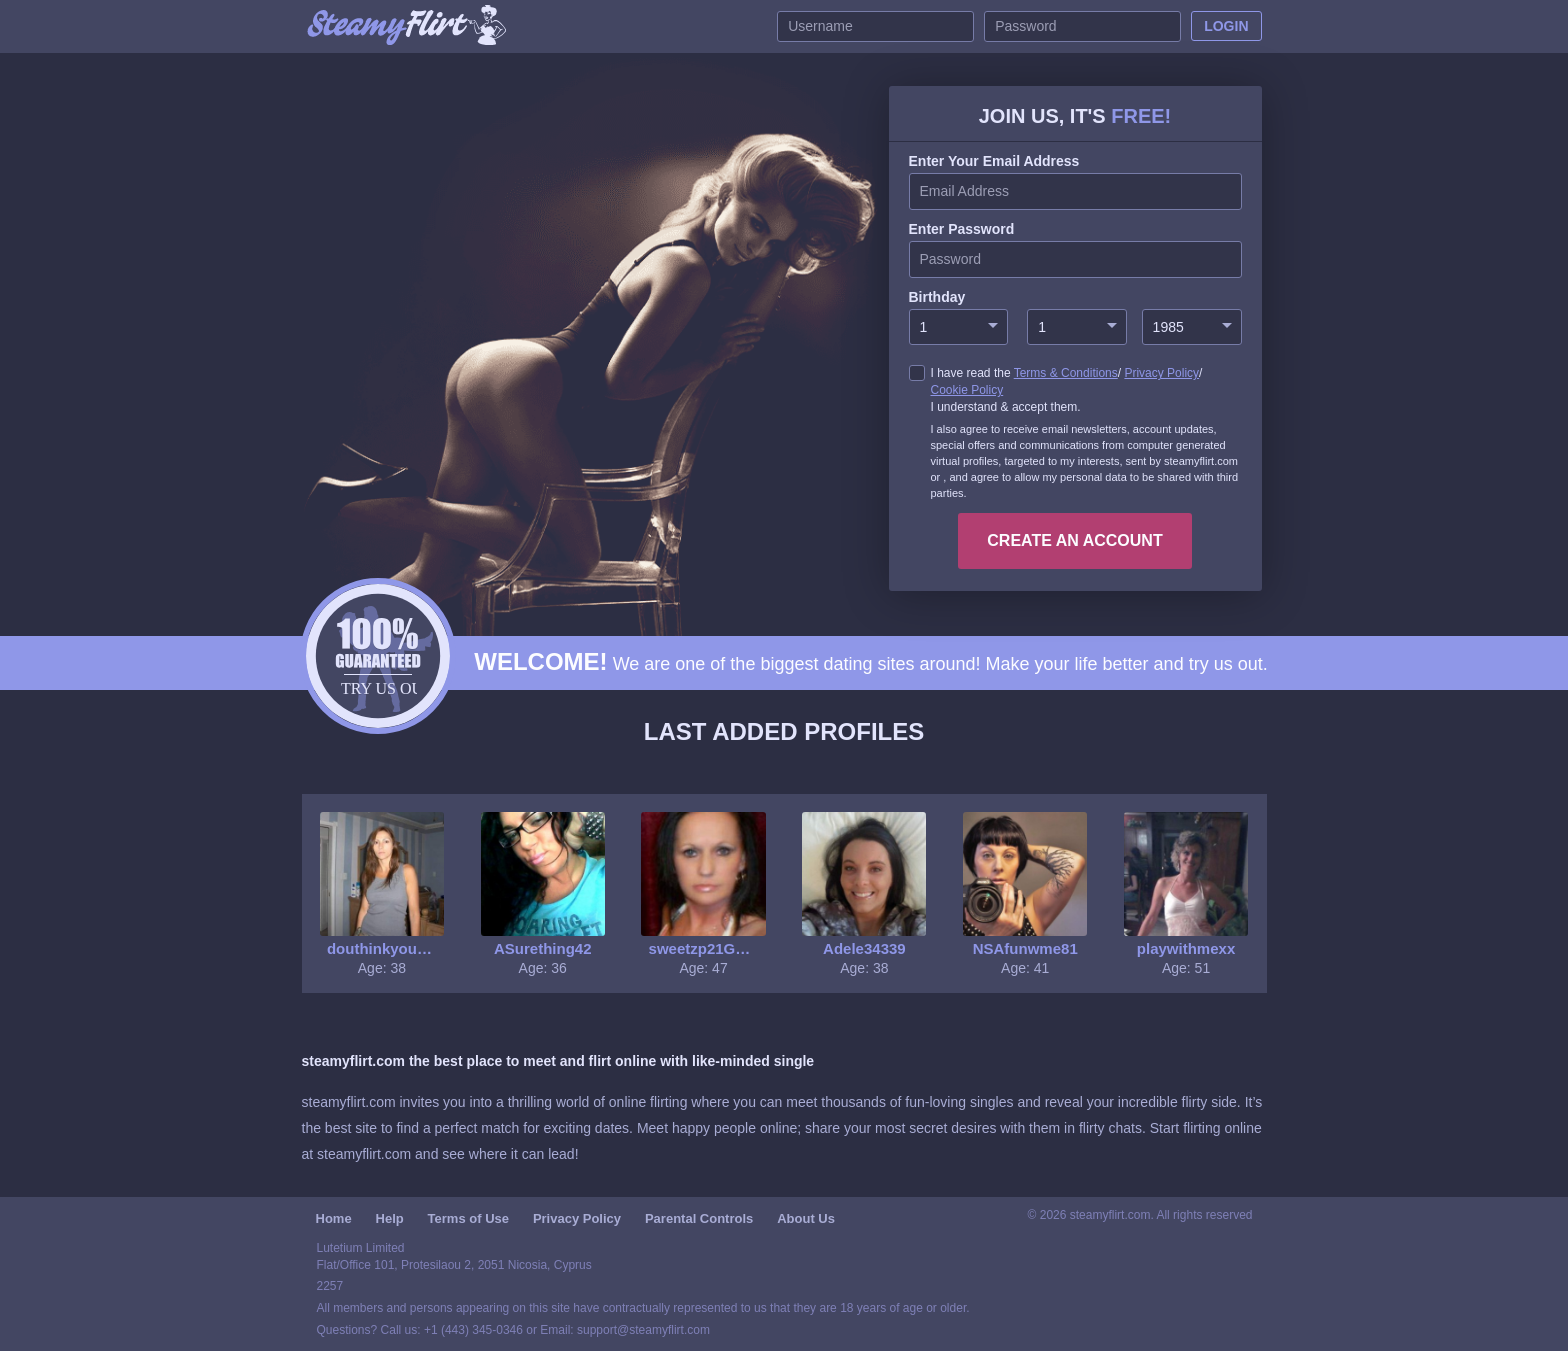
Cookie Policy (967, 390)
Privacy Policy (1161, 373)
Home (334, 1218)
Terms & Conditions (1066, 373)
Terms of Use (468, 1218)
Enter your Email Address (994, 161)
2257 (330, 1286)
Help (390, 1218)
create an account (1074, 540)
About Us (806, 1218)
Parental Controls (699, 1218)
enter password (962, 229)
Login (1226, 26)
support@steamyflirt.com (643, 1330)
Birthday (937, 297)
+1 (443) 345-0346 (475, 1330)
